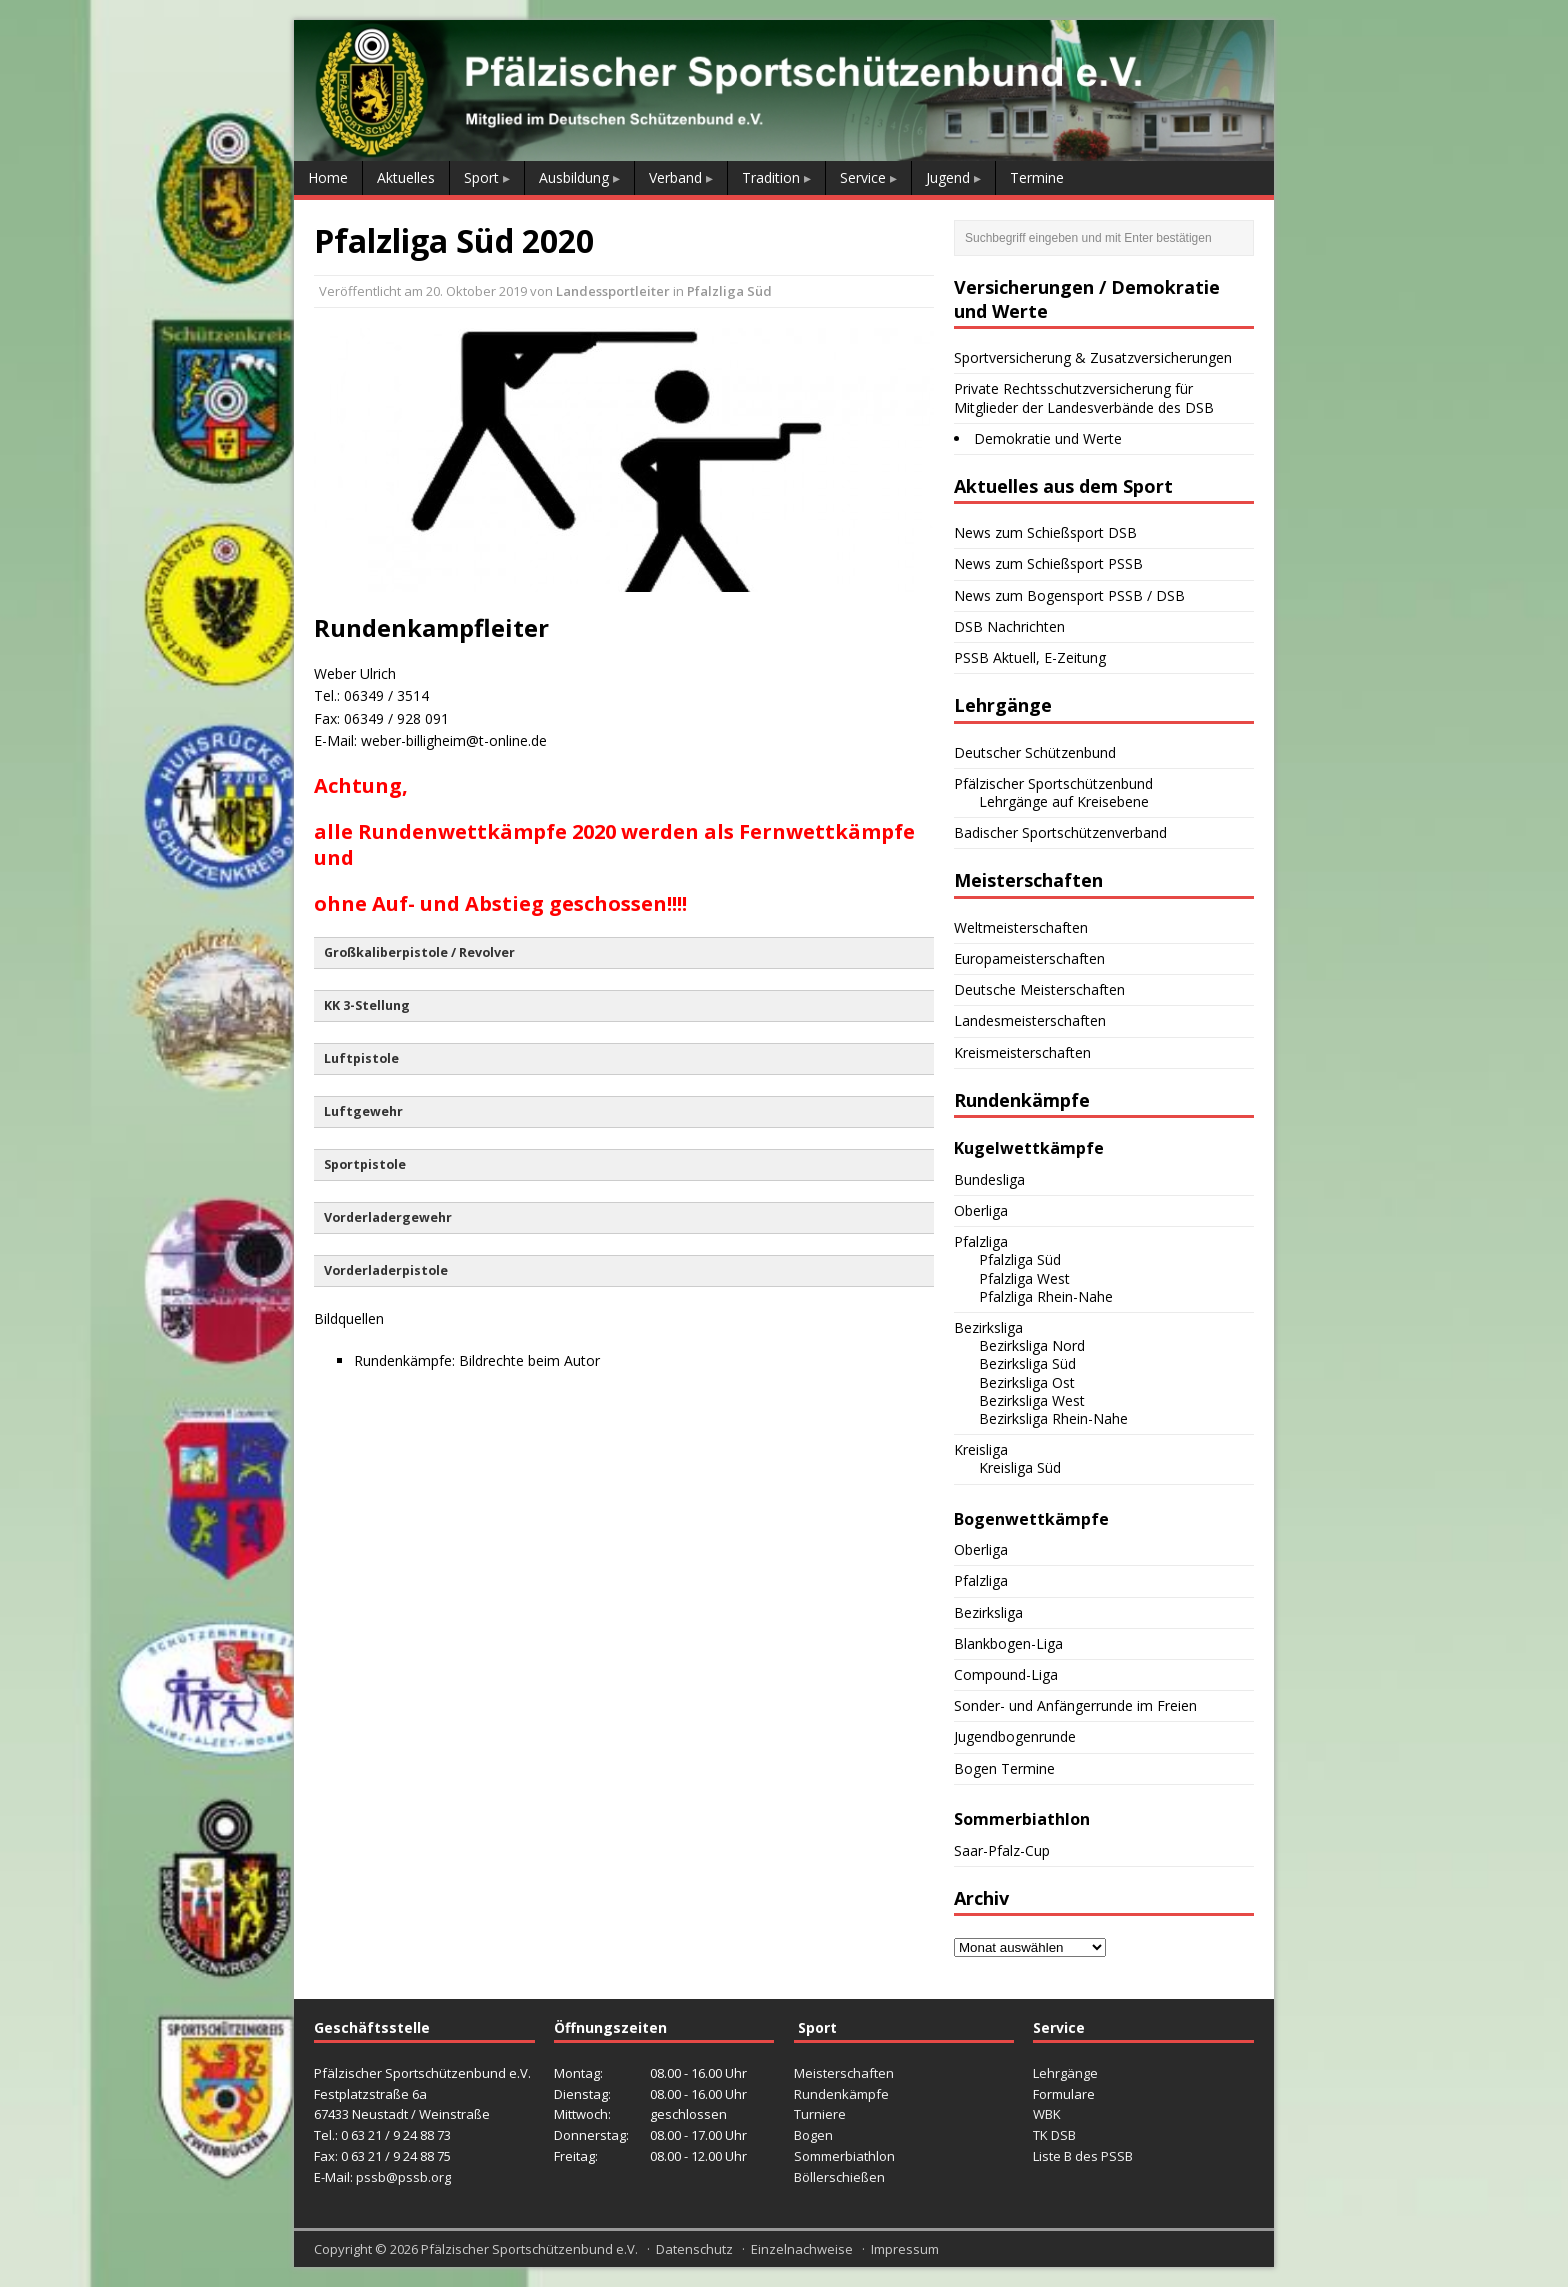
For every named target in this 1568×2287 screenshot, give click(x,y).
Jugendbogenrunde (1015, 1736)
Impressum (905, 2249)
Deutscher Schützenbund (1035, 752)
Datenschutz (694, 2249)
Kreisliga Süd (1020, 1467)
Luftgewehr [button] (363, 1111)
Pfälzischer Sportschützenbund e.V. (529, 2249)
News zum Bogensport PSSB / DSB (1069, 595)
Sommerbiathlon (844, 2156)
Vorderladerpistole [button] (386, 1270)
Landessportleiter (613, 291)
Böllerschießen (839, 2177)
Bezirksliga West (1032, 1400)
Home (328, 177)
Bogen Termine (1004, 1768)
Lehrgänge (1065, 2073)
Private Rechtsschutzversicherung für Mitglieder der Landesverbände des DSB (1084, 397)
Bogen (813, 2135)
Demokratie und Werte (1048, 438)
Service (863, 177)
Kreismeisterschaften (1022, 1052)
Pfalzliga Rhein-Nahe (1046, 1296)
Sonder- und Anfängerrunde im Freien (1075, 1705)
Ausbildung (574, 177)
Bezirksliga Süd (1027, 1363)
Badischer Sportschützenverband (1060, 832)
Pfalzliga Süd (729, 291)
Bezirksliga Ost (1027, 1382)
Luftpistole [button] (361, 1058)
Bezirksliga (988, 1327)
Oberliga (981, 1210)
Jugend (948, 177)
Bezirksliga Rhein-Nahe (1053, 1418)
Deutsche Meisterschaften (1039, 989)
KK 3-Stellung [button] (367, 1005)
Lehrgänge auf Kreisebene (1064, 801)
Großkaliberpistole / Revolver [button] (419, 952)
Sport (481, 177)
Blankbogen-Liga (1008, 1643)
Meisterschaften (844, 2073)
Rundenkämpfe (841, 2094)
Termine (1037, 177)
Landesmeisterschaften (1030, 1020)
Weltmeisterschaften (1021, 927)
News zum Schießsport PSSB (1048, 563)
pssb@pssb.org (403, 2177)
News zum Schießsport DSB (1045, 532)
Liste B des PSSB (1083, 2156)
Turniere (820, 2114)
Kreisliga (981, 1449)
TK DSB (1054, 2135)
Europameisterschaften (1029, 958)
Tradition (771, 177)
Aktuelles (406, 177)
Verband (675, 177)
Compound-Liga (1006, 1674)
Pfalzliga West (1024, 1278)
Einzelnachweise (802, 2249)
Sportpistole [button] (365, 1164)
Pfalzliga (981, 1241)
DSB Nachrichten (1009, 626)
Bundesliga (989, 1179)
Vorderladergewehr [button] (388, 1217)
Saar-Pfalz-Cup (1002, 1850)
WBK (1047, 2114)
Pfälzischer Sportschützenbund (1053, 783)
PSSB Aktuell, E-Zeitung (1030, 657)
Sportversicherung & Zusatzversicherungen (1093, 357)
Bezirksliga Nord (1032, 1345)
